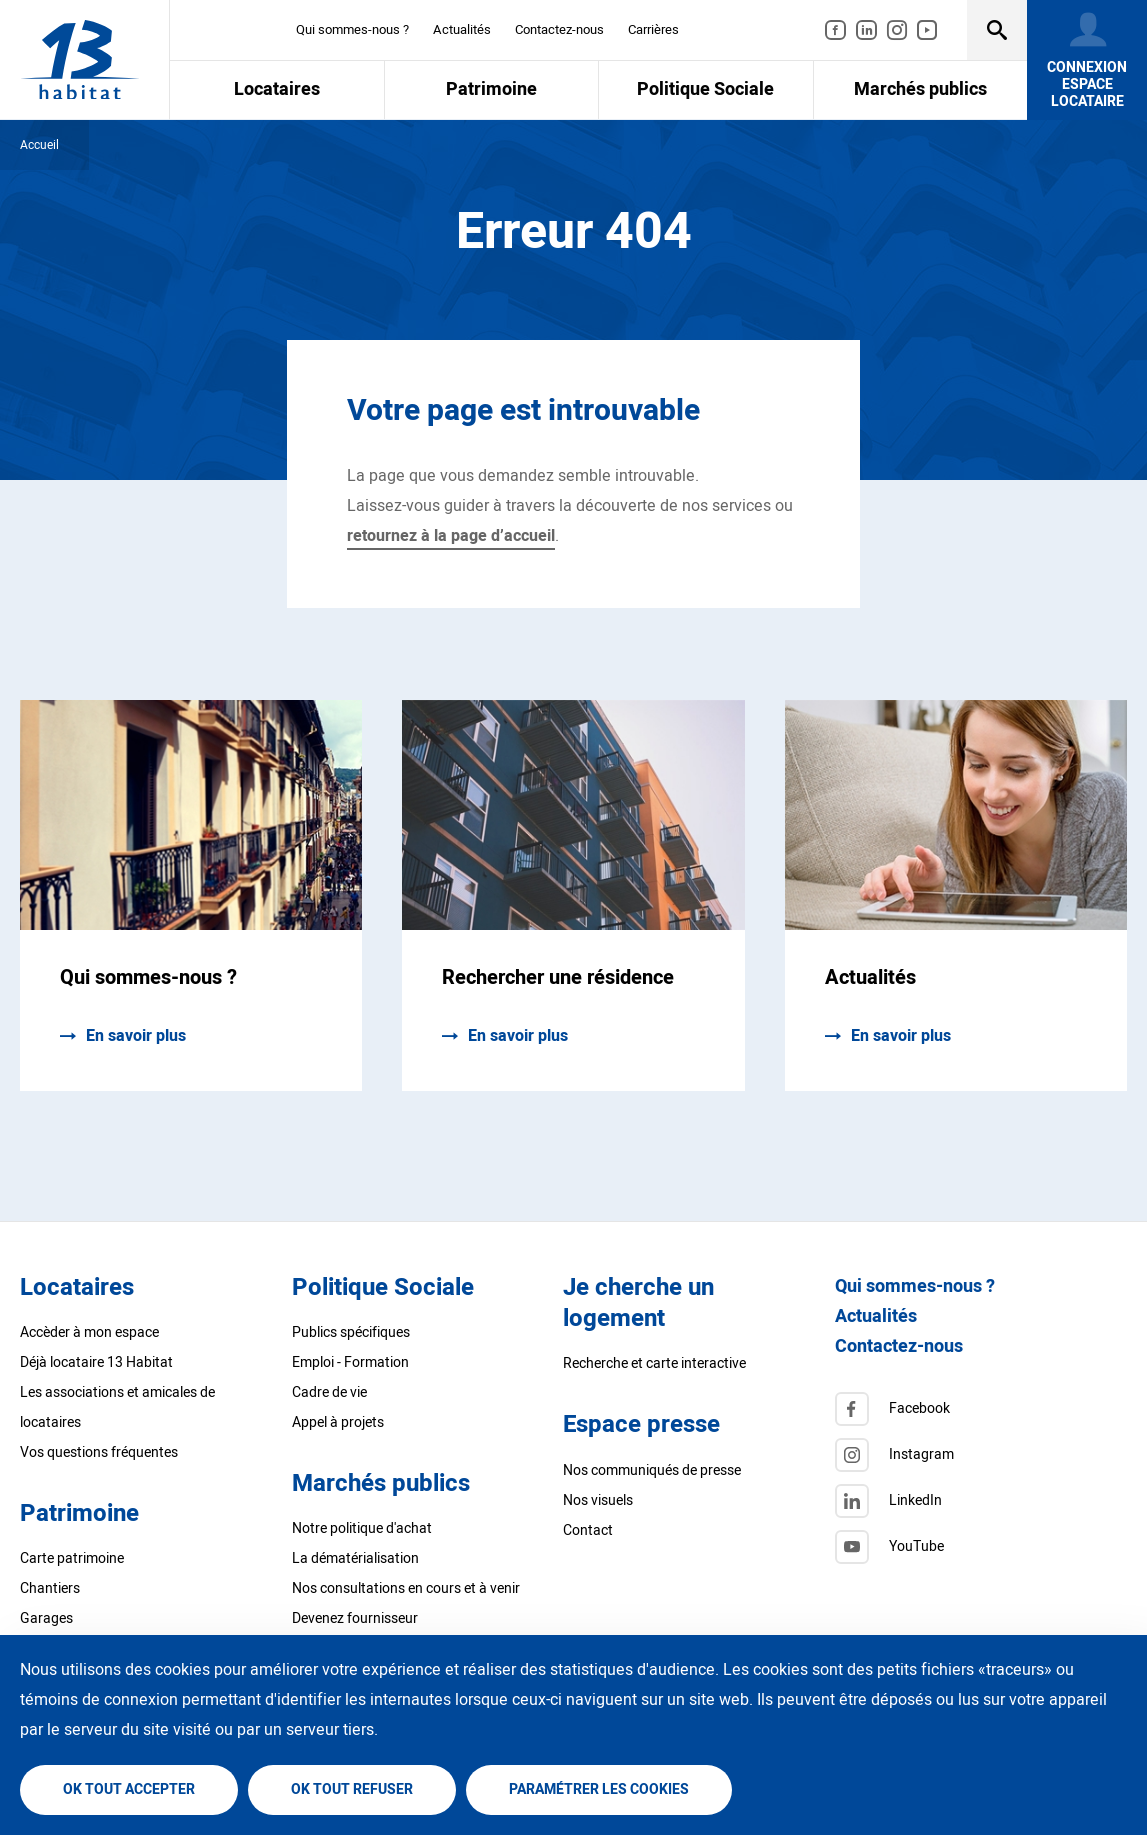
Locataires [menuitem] (277, 89)
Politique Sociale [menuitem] (705, 89)
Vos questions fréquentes (99, 1452)
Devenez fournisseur (355, 1618)
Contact (588, 1530)
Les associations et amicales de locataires (117, 1407)
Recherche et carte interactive (654, 1363)
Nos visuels (598, 1500)
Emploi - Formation (350, 1362)
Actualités (462, 29)
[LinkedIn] (964, 1501)
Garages (46, 1618)
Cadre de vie (329, 1392)
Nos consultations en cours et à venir (406, 1588)
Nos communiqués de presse (652, 1470)
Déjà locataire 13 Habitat (96, 1362)
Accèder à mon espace (89, 1332)
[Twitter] (964, 1547)
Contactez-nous (559, 29)
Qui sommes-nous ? (352, 29)
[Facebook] (964, 1409)
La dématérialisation (355, 1558)
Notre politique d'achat (362, 1528)
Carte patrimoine (72, 1558)
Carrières (653, 29)
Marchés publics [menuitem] (920, 89)
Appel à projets (338, 1422)
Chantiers (50, 1588)
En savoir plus (136, 1036)
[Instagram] (964, 1455)
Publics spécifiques (351, 1332)
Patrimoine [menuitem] (491, 89)
